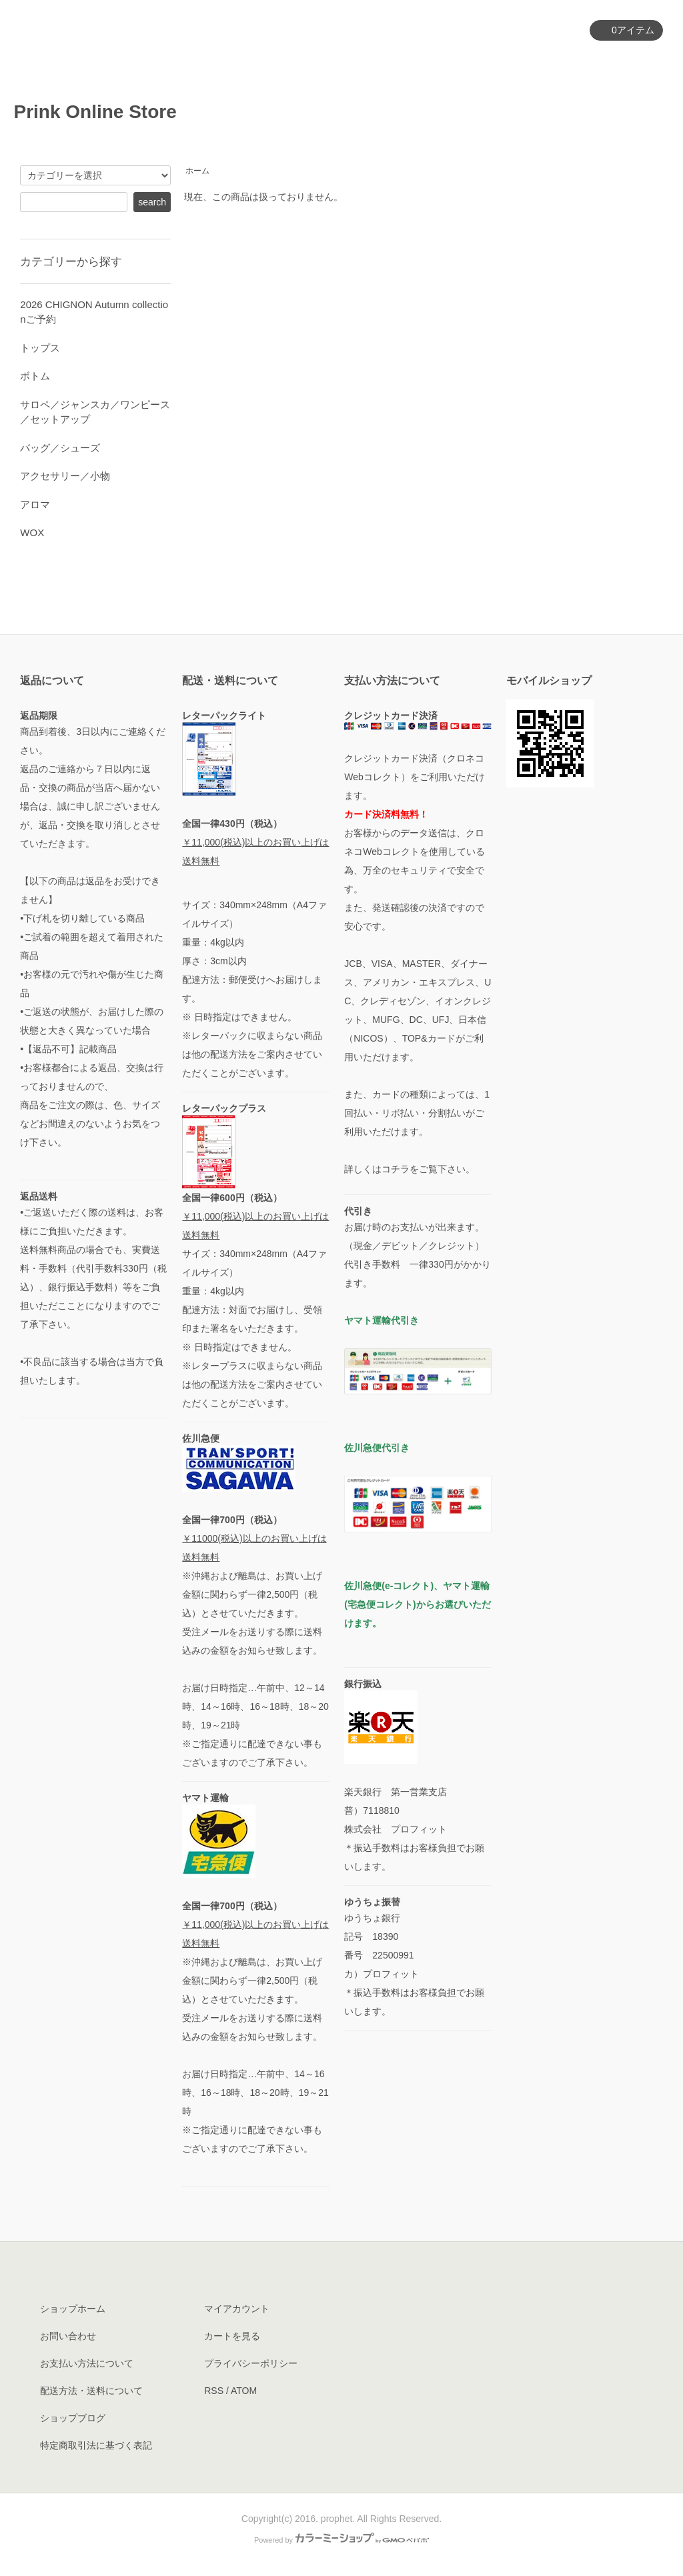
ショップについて (458, 66)
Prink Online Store (104, 111)
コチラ (396, 1169)
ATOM (244, 2390)
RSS (213, 2390)
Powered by (341, 2540)
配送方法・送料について (91, 2390)
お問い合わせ (624, 66)
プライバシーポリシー (250, 2363)
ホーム (226, 66)
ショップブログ (72, 2418)
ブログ (547, 66)
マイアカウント (539, 31)
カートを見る (232, 2336)
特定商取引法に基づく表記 (96, 2445)
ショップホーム (72, 2308)
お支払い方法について (86, 2363)
